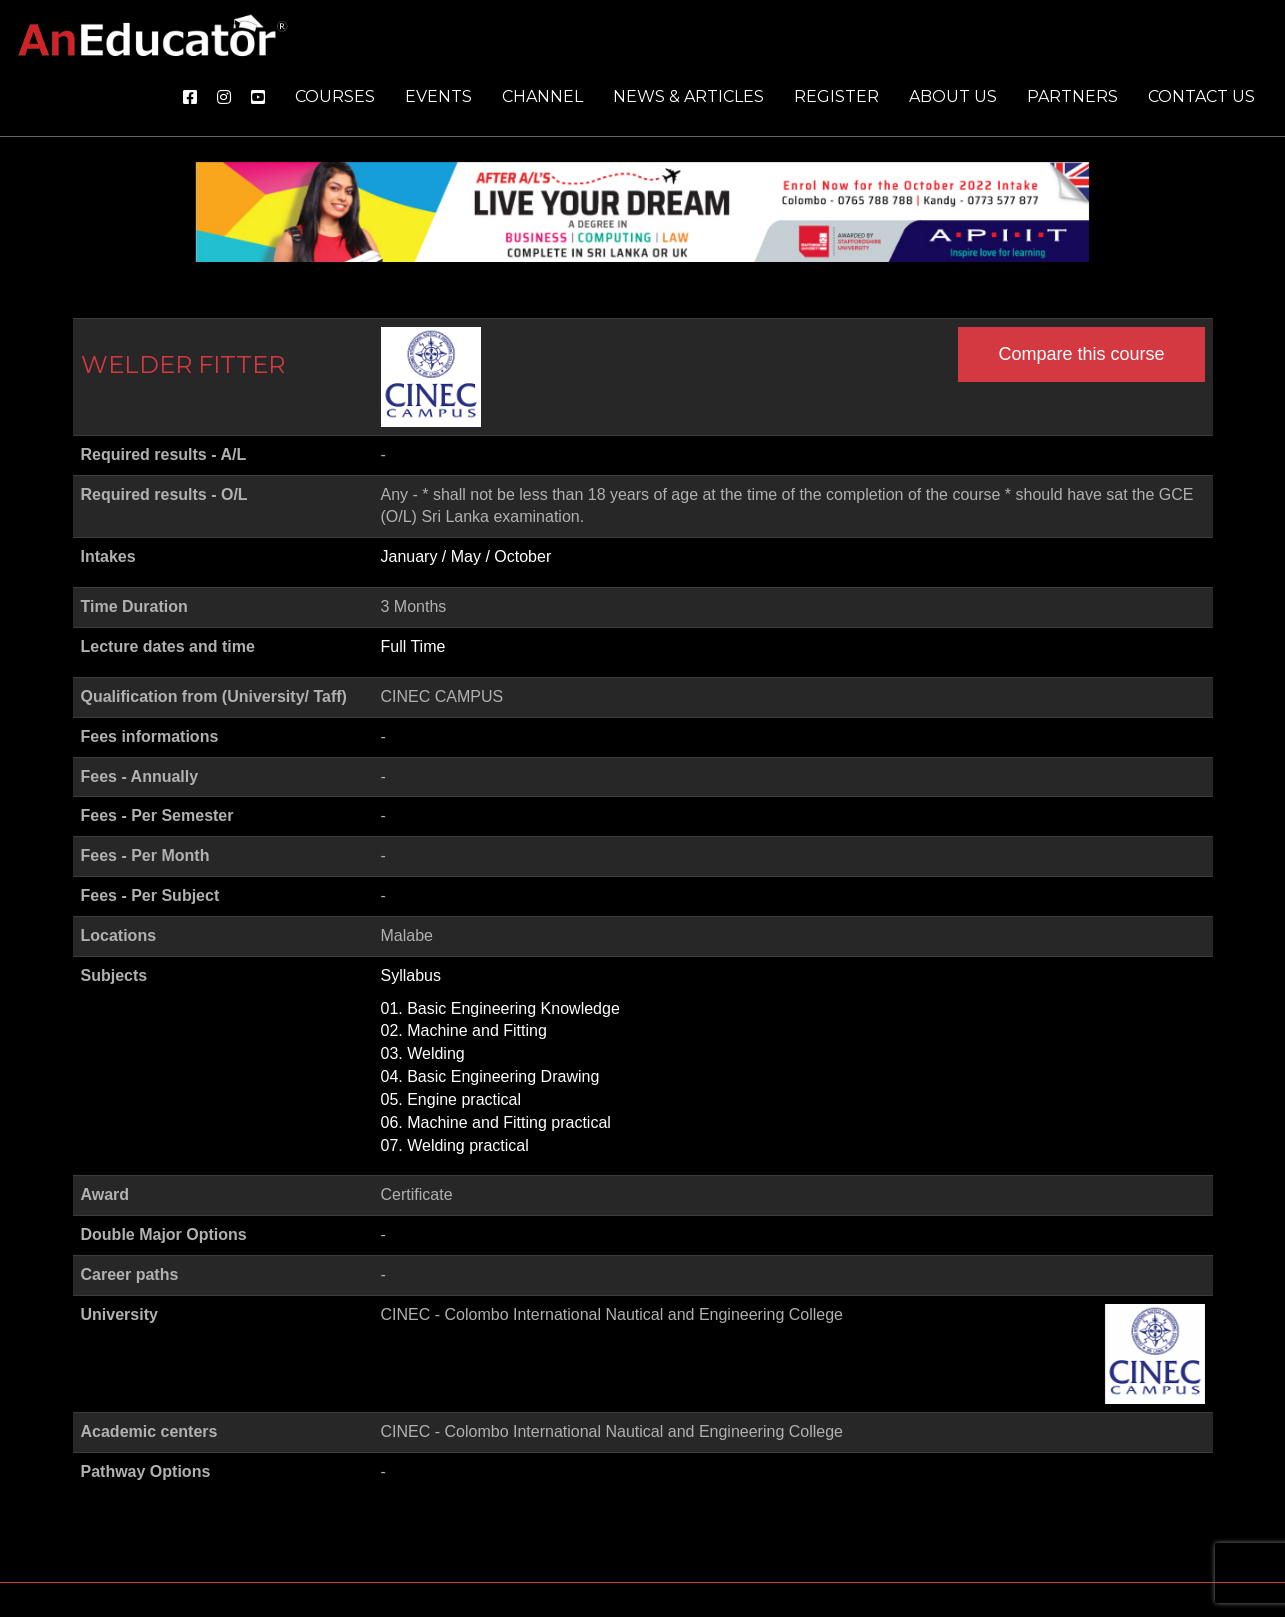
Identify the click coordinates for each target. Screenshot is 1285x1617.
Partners (1072, 96)
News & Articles (688, 96)
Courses (335, 96)
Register (836, 96)
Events (438, 96)
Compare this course (1081, 354)
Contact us (1201, 96)
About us (953, 96)
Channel (542, 96)
